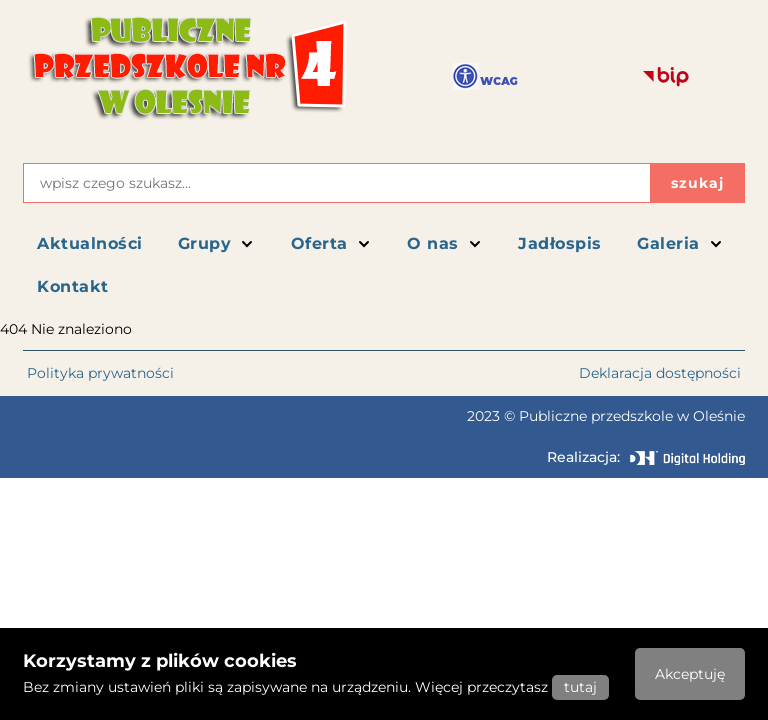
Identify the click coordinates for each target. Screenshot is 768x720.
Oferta (331, 243)
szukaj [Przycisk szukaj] (697, 183)
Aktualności (90, 243)
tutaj (580, 687)
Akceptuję (690, 674)
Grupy (217, 243)
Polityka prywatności (100, 373)
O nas (445, 243)
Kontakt (73, 286)
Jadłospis (560, 243)
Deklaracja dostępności (660, 373)
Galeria (680, 243)
